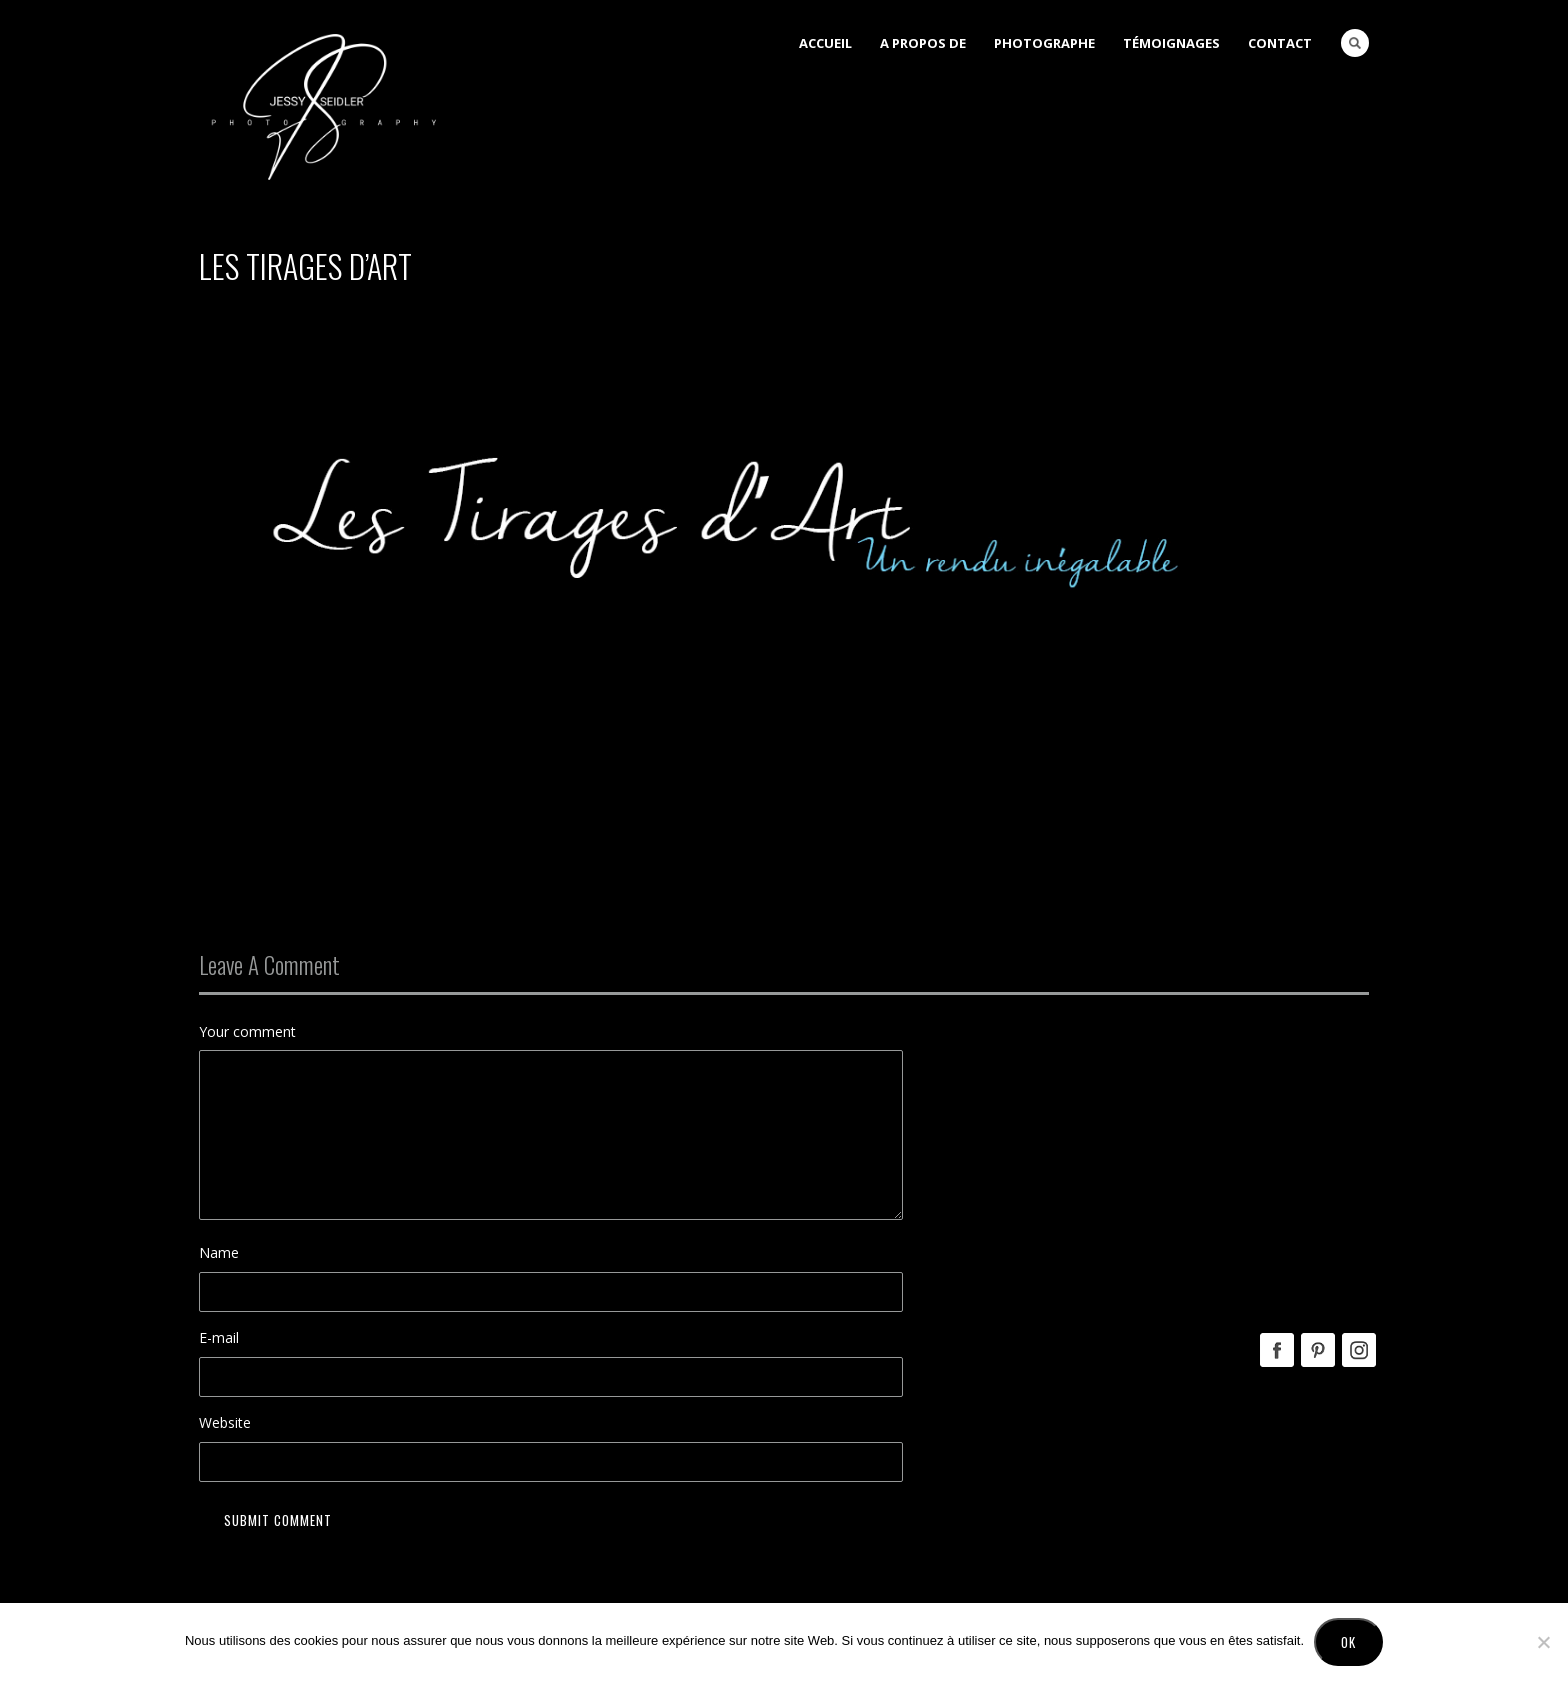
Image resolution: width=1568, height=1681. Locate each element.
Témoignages (1171, 43)
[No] (1543, 1642)
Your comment (247, 1031)
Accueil (825, 43)
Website (225, 1422)
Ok (1348, 1642)
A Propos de (923, 43)
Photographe (1044, 43)
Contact (1280, 43)
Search (1355, 43)
